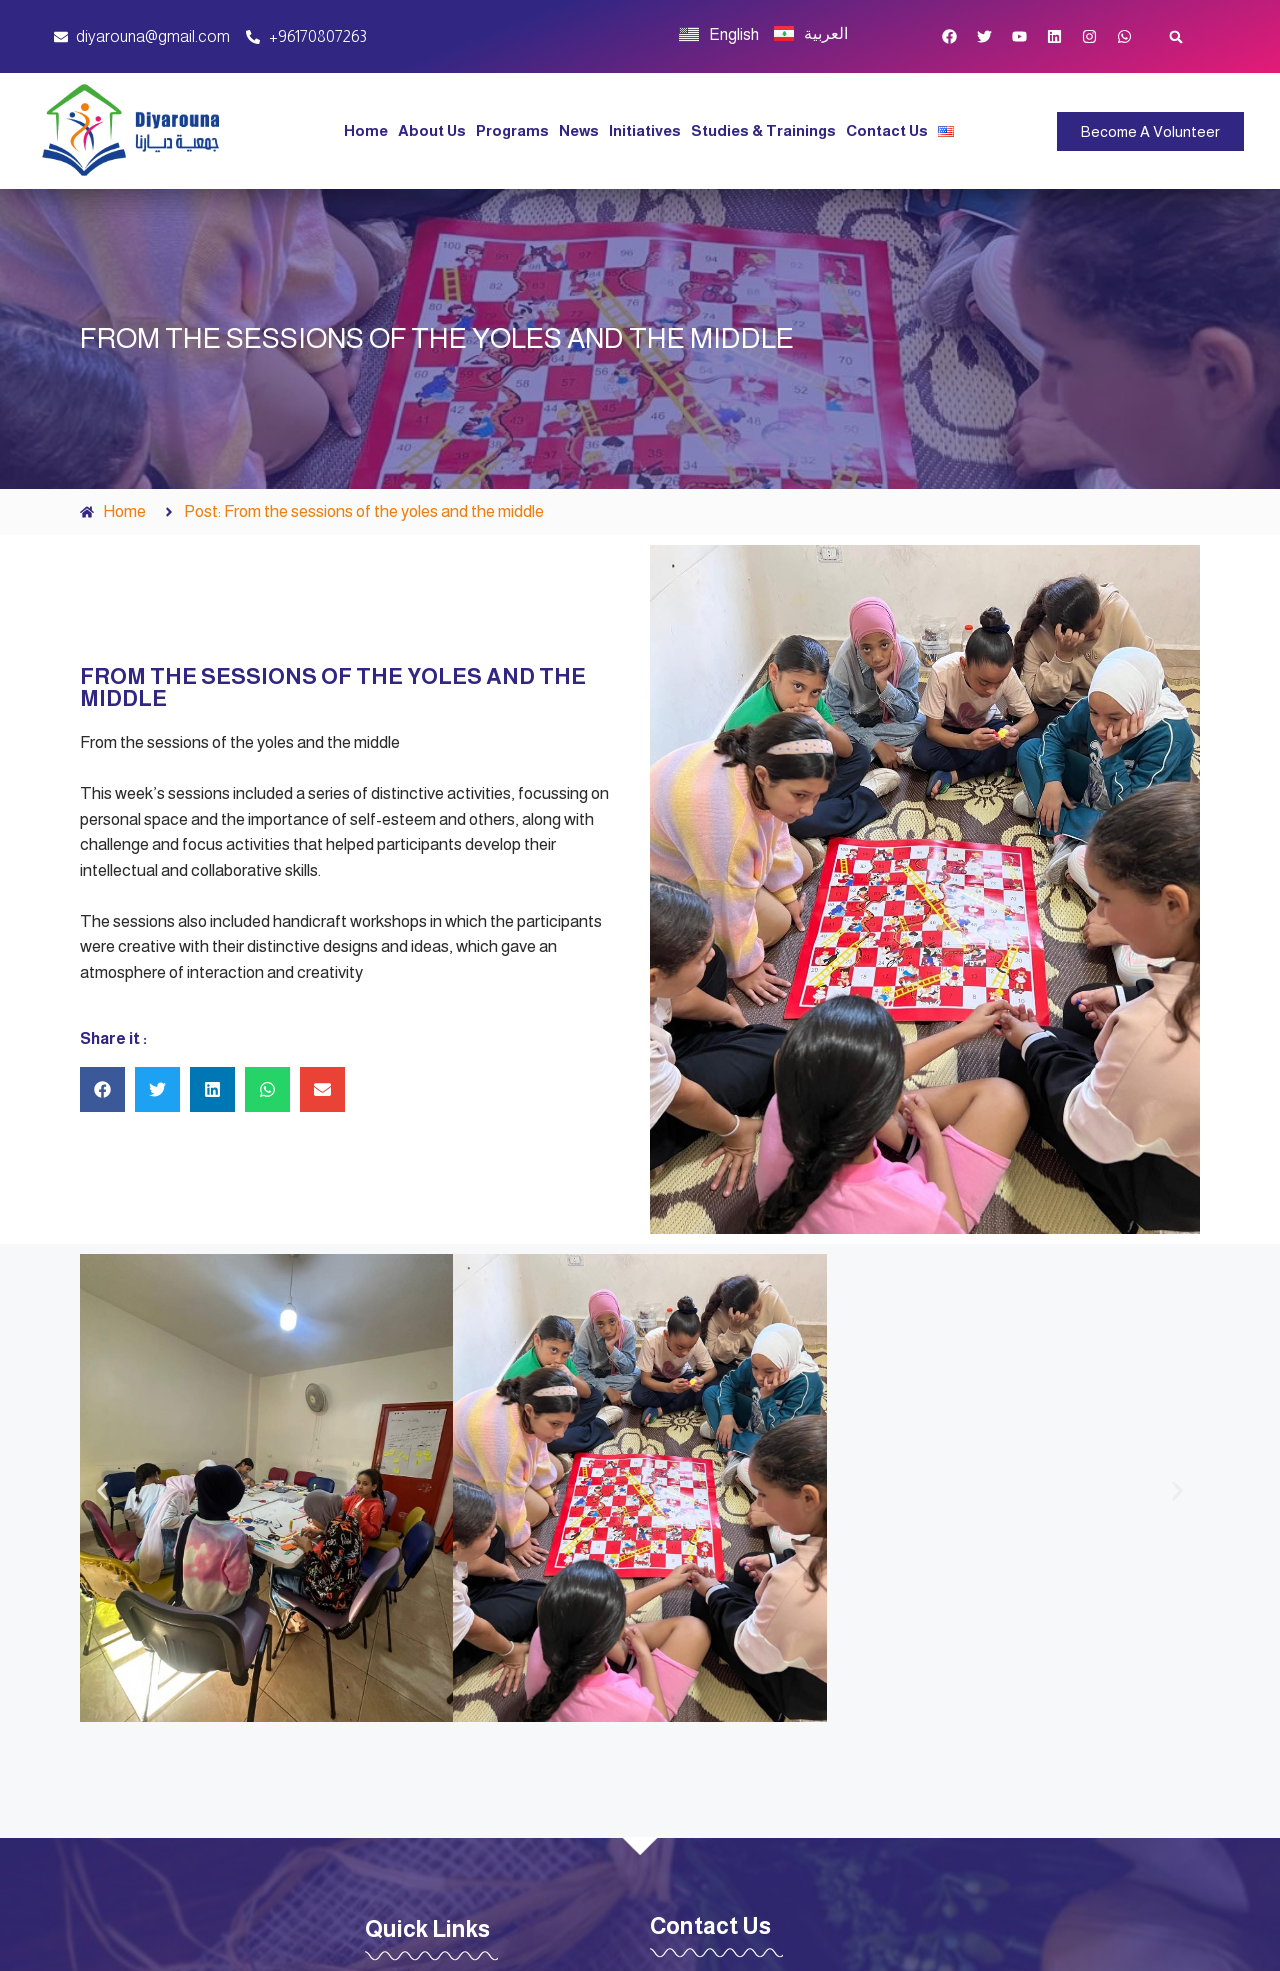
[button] (1176, 36)
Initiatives (645, 130)
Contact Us (887, 130)
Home (366, 130)
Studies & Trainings (763, 130)
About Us (432, 130)
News (579, 130)
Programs (512, 130)
